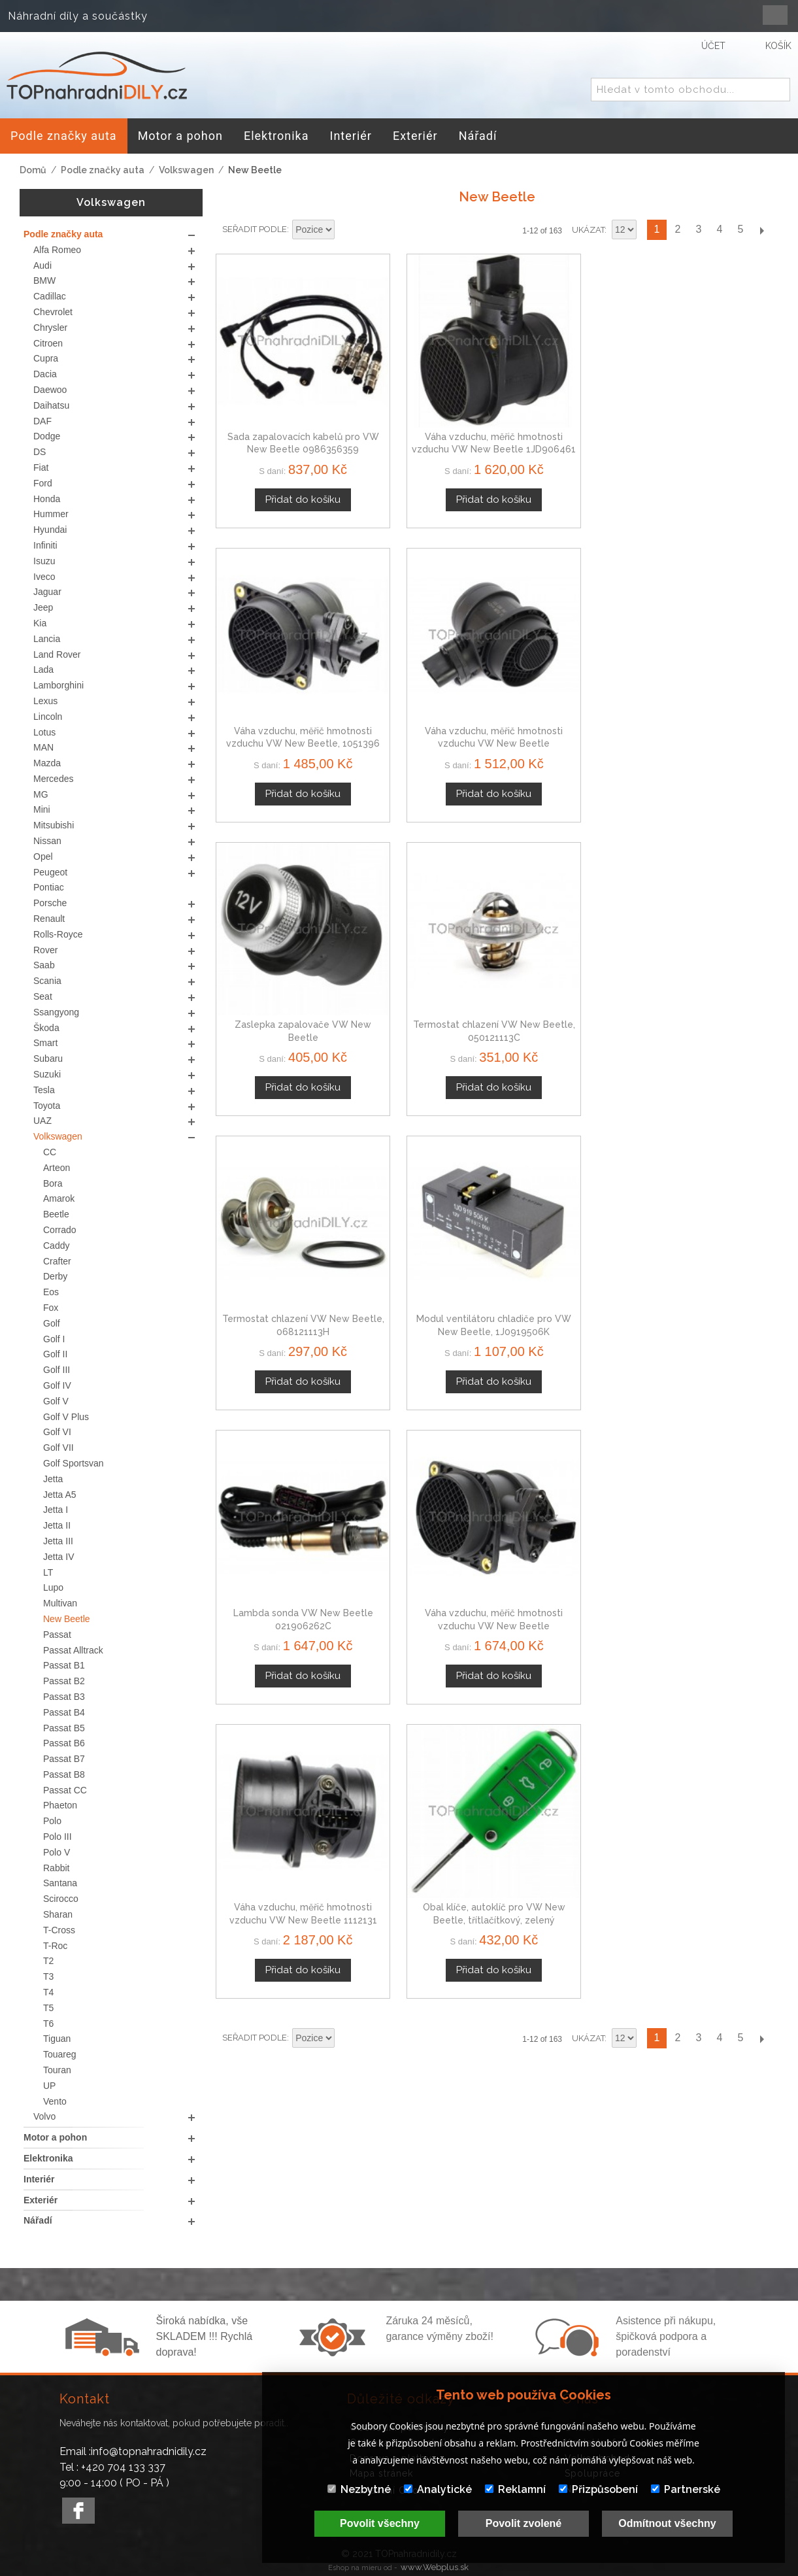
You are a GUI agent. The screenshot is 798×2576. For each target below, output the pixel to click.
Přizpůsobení (598, 2489)
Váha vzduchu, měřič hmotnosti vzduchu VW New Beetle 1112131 (569, 908)
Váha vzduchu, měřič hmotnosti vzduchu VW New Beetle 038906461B (713, 406)
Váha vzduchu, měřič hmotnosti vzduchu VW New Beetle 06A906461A (425, 908)
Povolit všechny (380, 2523)
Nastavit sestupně (346, 230)
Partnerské (685, 2489)
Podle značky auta (102, 170)
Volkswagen (186, 170)
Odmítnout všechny (667, 2523)
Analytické (438, 2489)
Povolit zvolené (523, 2523)
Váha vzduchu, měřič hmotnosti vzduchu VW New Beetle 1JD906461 (425, 406)
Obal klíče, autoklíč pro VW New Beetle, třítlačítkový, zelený (713, 908)
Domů (33, 170)
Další (761, 230)
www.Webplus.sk (435, 2567)
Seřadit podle (254, 229)
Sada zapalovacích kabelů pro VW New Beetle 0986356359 (281, 406)
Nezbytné (359, 2489)
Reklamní (515, 2489)
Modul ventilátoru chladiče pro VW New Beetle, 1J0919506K (713, 657)
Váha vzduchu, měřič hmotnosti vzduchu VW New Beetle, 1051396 (569, 406)
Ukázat (588, 230)
